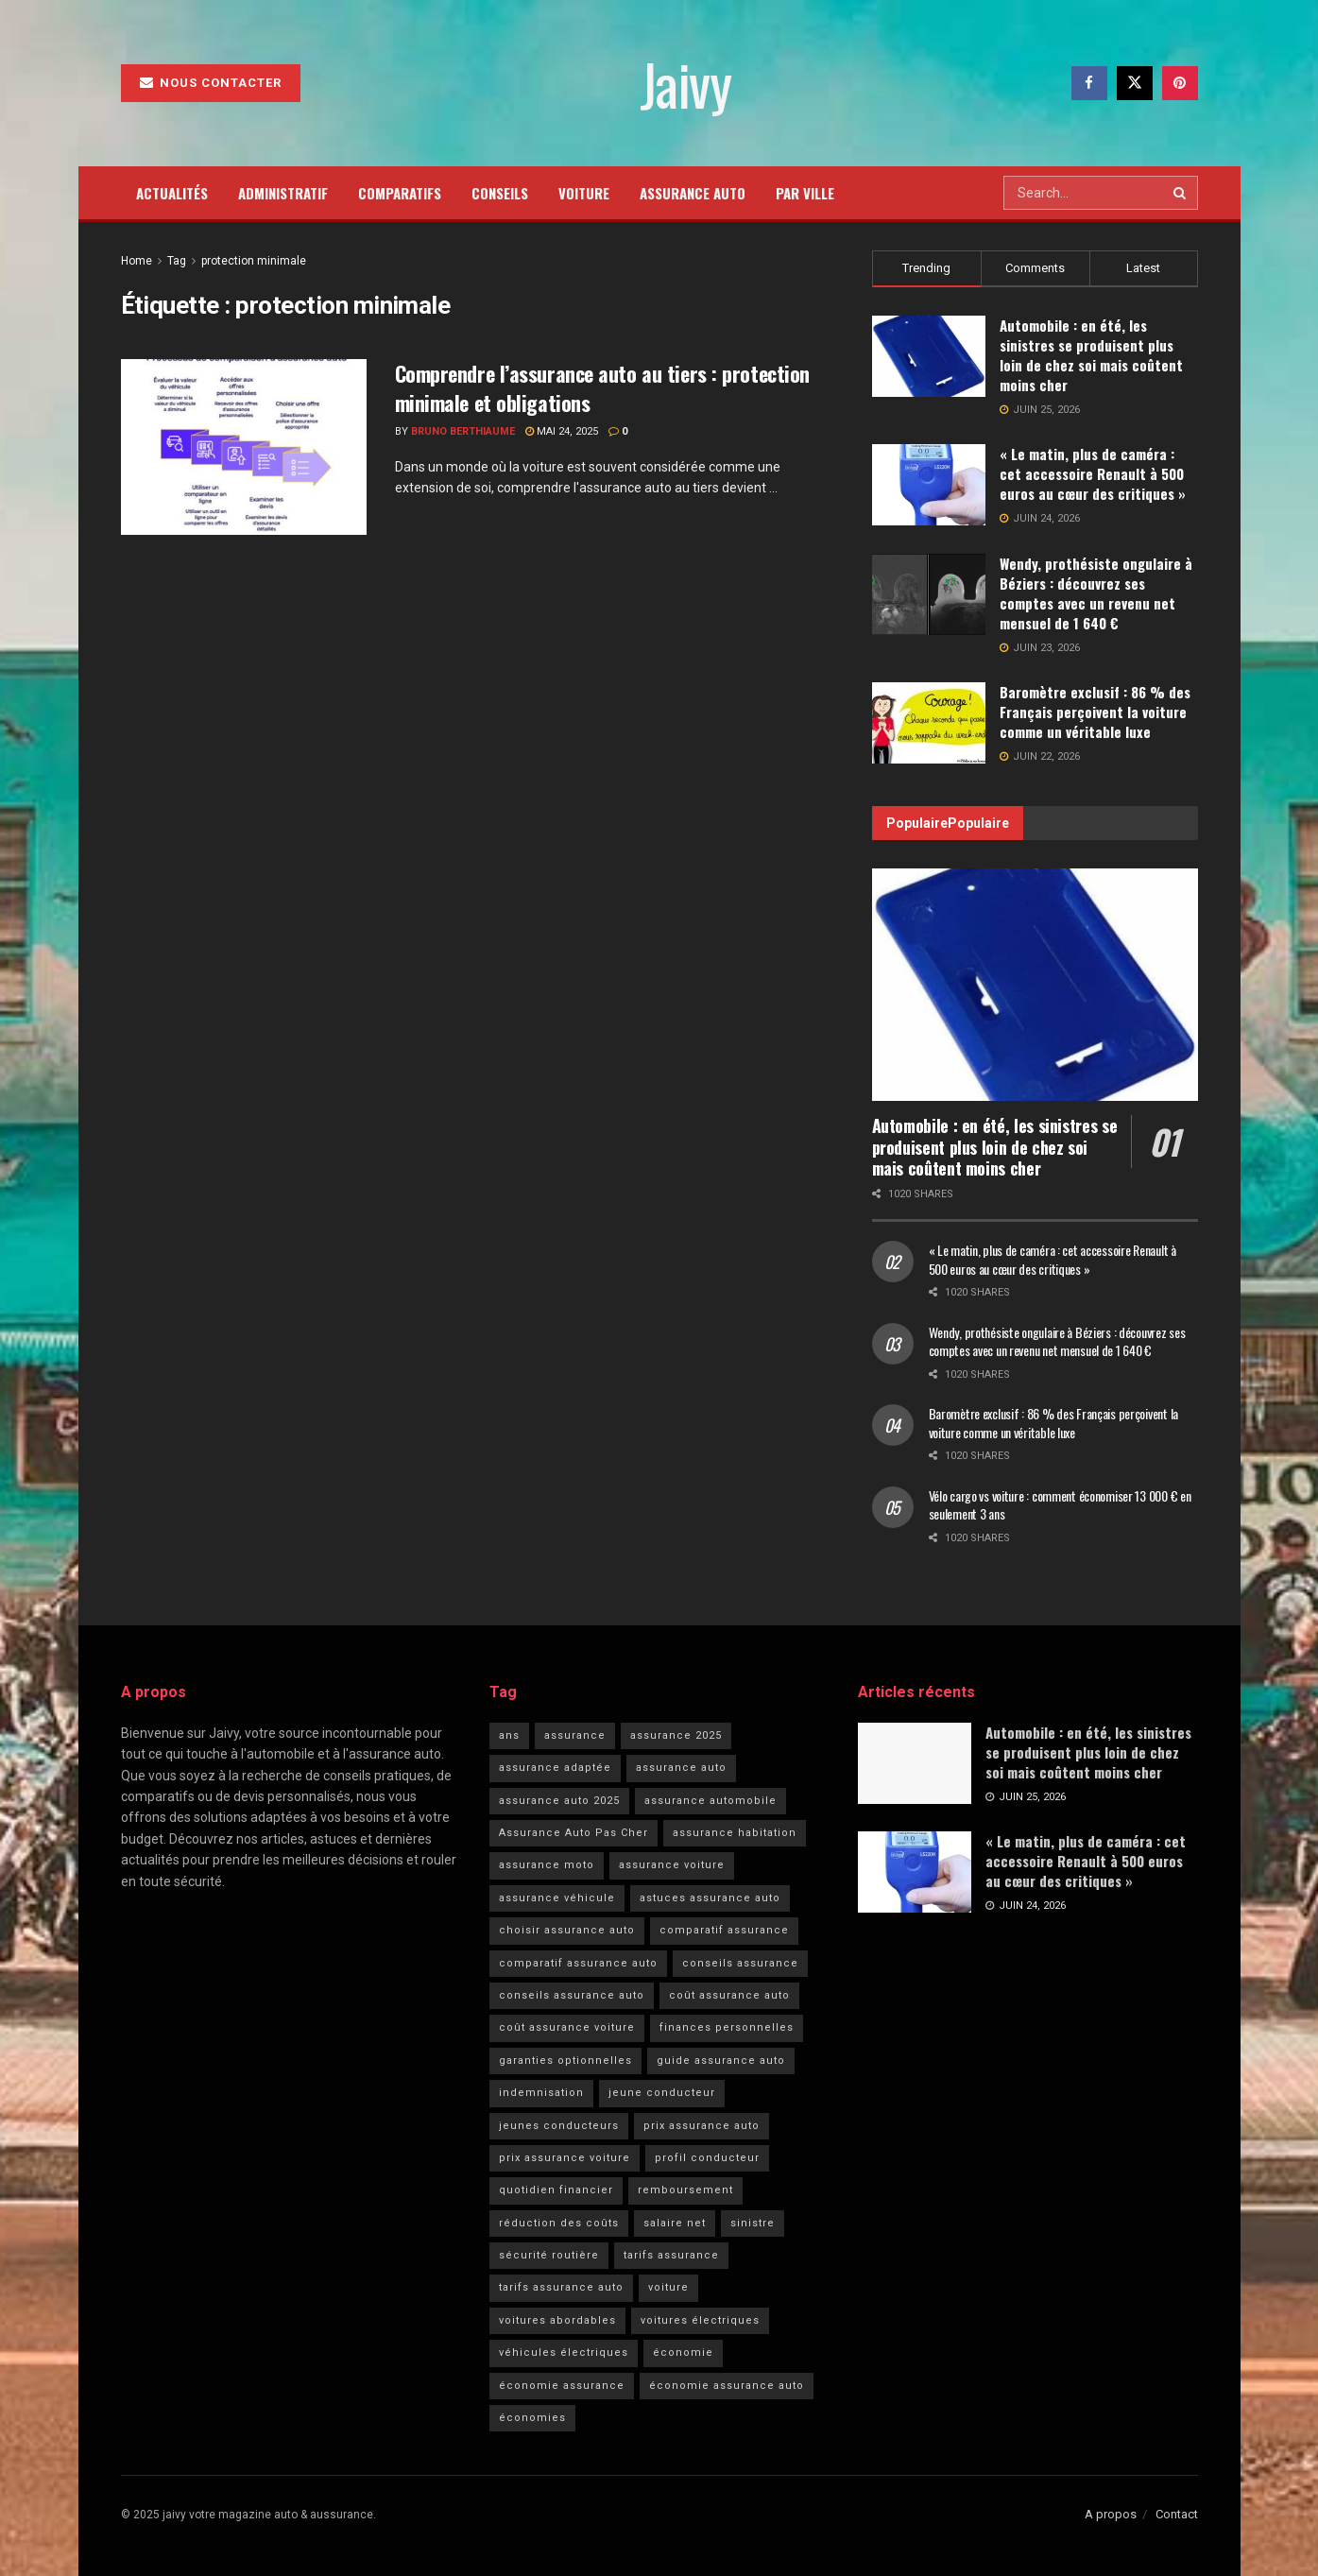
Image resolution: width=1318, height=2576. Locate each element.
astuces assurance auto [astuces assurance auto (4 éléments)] (710, 1898)
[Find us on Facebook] (1089, 83)
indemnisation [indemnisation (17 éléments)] (541, 2093)
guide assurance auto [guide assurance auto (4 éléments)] (721, 2060)
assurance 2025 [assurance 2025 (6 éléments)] (676, 1735)
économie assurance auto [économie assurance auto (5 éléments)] (726, 2385)
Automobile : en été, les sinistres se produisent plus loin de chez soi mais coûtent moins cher (1091, 355)
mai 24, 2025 (561, 431)
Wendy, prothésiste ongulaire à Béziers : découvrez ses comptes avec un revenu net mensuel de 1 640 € (1096, 593)
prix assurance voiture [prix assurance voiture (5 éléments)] (564, 2158)
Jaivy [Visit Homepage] (685, 83)
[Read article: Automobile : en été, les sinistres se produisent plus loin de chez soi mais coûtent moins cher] (1035, 985)
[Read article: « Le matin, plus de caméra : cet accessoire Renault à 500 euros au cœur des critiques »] (914, 1872)
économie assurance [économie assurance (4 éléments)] (562, 2385)
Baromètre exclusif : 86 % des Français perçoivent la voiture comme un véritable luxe (1095, 711)
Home (136, 260)
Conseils (499, 192)
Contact (1176, 2514)
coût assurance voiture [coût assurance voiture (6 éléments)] (567, 2027)
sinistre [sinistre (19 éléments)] (752, 2223)
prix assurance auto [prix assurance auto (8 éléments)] (701, 2126)
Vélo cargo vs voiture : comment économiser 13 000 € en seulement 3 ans (1060, 1504)
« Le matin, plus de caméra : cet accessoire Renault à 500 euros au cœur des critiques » (1093, 473)
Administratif (283, 192)
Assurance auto (692, 192)
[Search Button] (1181, 193)
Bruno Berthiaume (463, 431)
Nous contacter (211, 83)
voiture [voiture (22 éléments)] (668, 2287)
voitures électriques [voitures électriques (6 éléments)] (700, 2320)
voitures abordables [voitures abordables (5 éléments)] (557, 2320)
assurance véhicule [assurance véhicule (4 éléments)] (557, 1898)
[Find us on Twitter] (1135, 83)
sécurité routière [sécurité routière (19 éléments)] (549, 2255)
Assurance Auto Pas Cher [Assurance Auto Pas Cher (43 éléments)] (573, 1833)
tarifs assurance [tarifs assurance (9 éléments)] (671, 2255)
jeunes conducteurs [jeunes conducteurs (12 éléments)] (559, 2126)
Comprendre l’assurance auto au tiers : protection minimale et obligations (602, 388)
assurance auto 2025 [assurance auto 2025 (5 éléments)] (559, 1801)
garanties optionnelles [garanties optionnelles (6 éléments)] (565, 2060)
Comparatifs (399, 192)
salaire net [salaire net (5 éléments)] (674, 2223)
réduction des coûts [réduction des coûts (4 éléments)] (559, 2223)
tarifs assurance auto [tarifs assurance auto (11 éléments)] (561, 2287)
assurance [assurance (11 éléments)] (575, 1735)
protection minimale (253, 260)
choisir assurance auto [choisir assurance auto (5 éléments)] (567, 1930)
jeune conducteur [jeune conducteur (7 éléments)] (661, 2093)
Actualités (172, 192)
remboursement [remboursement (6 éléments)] (685, 2190)
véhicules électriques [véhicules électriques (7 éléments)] (563, 2352)
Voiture (583, 192)
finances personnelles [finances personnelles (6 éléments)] (726, 2027)
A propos (1111, 2514)
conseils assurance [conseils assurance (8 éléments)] (740, 1963)
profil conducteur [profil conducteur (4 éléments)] (707, 2158)
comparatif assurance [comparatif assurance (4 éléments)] (724, 1930)
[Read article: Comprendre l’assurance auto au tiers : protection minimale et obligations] (244, 447)
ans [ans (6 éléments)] (509, 1735)
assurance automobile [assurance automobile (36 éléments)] (710, 1801)
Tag (176, 260)
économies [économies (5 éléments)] (532, 2418)
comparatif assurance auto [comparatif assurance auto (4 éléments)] (578, 1963)
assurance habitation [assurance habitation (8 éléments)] (734, 1833)
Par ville (805, 192)
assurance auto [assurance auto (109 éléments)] (681, 1767)
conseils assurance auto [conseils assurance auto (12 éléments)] (571, 1995)
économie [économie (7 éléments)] (683, 2352)
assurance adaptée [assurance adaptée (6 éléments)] (555, 1767)
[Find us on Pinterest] (1180, 83)
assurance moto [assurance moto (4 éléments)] (546, 1865)
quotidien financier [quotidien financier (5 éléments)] (556, 2190)
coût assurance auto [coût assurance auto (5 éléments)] (729, 1995)
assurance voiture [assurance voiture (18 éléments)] (672, 1865)
